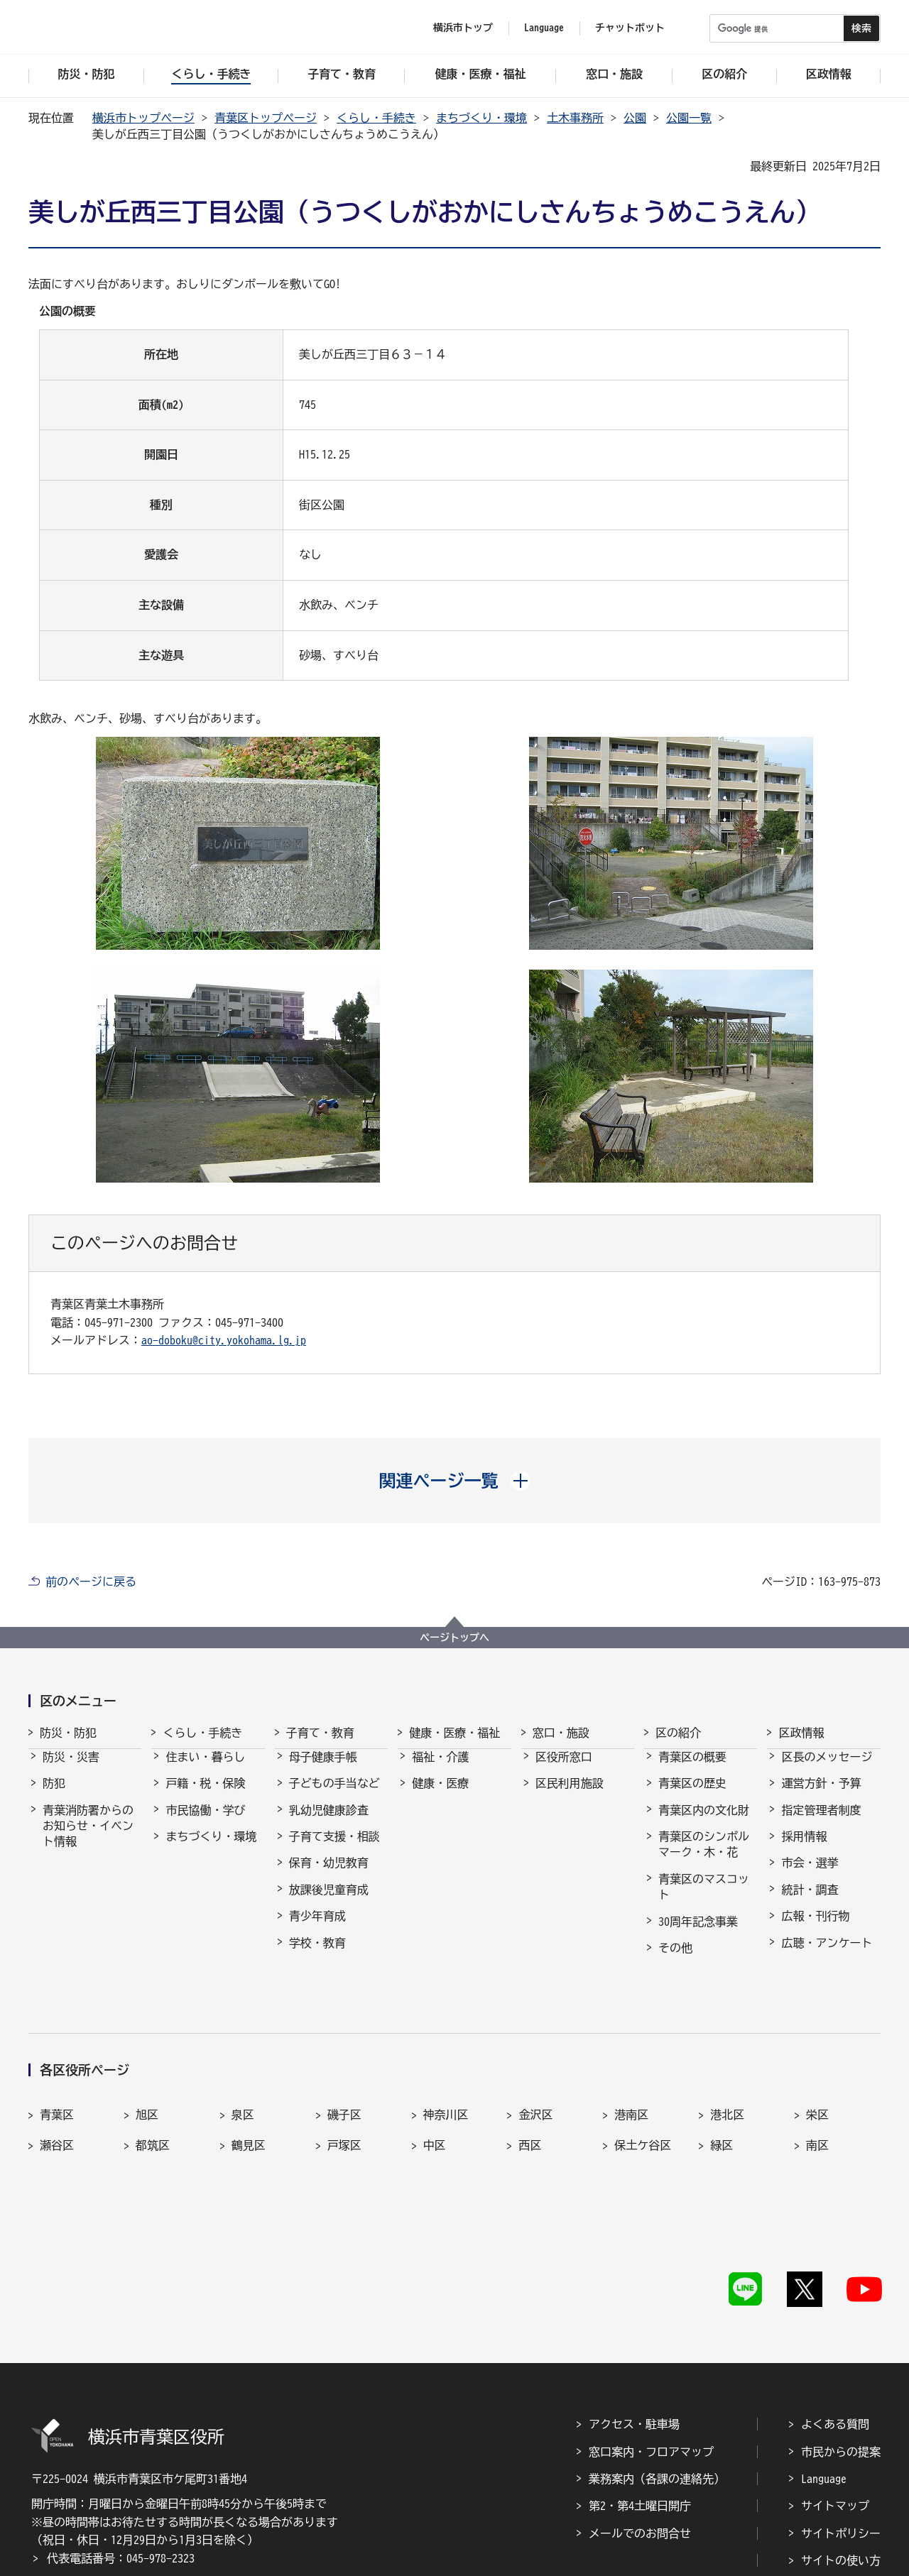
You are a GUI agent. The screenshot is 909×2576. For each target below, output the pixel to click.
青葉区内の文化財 (703, 1823)
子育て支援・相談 (334, 1849)
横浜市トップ (463, 28)
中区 (434, 2099)
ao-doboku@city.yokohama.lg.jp (223, 1340)
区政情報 (801, 1732)
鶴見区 (249, 2099)
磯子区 (344, 2068)
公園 (635, 118)
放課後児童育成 (329, 1902)
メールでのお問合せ (640, 2423)
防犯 (54, 1796)
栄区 (817, 2068)
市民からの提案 (841, 2341)
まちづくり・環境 (481, 118)
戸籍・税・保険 (205, 1796)
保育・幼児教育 (329, 1875)
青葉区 (57, 2068)
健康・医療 (440, 1796)
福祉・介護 (440, 1769)
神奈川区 (446, 2068)
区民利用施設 (569, 1796)
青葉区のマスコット (703, 1899)
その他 (675, 1960)
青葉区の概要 (692, 1769)
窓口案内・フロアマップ (651, 2341)
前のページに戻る (90, 1581)
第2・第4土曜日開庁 (640, 2396)
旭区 (147, 2068)
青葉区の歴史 (692, 1796)
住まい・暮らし (205, 1769)
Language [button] (544, 28)
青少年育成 (317, 1928)
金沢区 (535, 2068)
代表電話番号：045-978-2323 (121, 2449)
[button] (454, 1481)
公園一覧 (689, 118)
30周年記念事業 (698, 1934)
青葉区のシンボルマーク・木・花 (703, 1856)
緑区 (721, 2099)
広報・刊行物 (815, 1928)
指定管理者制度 (821, 1823)
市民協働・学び (205, 1823)
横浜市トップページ (143, 118)
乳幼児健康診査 (329, 1823)
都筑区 (153, 2099)
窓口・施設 (561, 1732)
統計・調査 (809, 1902)
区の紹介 (678, 1732)
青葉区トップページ (265, 118)
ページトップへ (454, 1638)
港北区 (727, 2068)
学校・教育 (317, 1955)
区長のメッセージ (826, 1769)
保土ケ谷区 (642, 2099)
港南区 (631, 2068)
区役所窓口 (563, 1769)
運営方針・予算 (821, 1796)
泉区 (243, 2068)
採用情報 (804, 1849)
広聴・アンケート (826, 1955)
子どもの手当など (334, 1796)
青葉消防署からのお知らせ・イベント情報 (88, 1838)
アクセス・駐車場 (634, 2314)
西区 (529, 2099)
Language (824, 2369)
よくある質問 (835, 2314)
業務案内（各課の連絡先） (657, 2369)
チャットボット (630, 28)
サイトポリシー (841, 2423)
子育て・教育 (320, 1732)
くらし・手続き (376, 118)
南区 (817, 2099)
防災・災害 (71, 1769)
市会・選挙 (809, 1875)
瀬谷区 (57, 2099)
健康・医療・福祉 (454, 1732)
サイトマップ (835, 2396)
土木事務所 (575, 118)
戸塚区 (344, 2099)
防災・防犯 (68, 1732)
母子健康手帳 (323, 1769)
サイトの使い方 (841, 2451)
